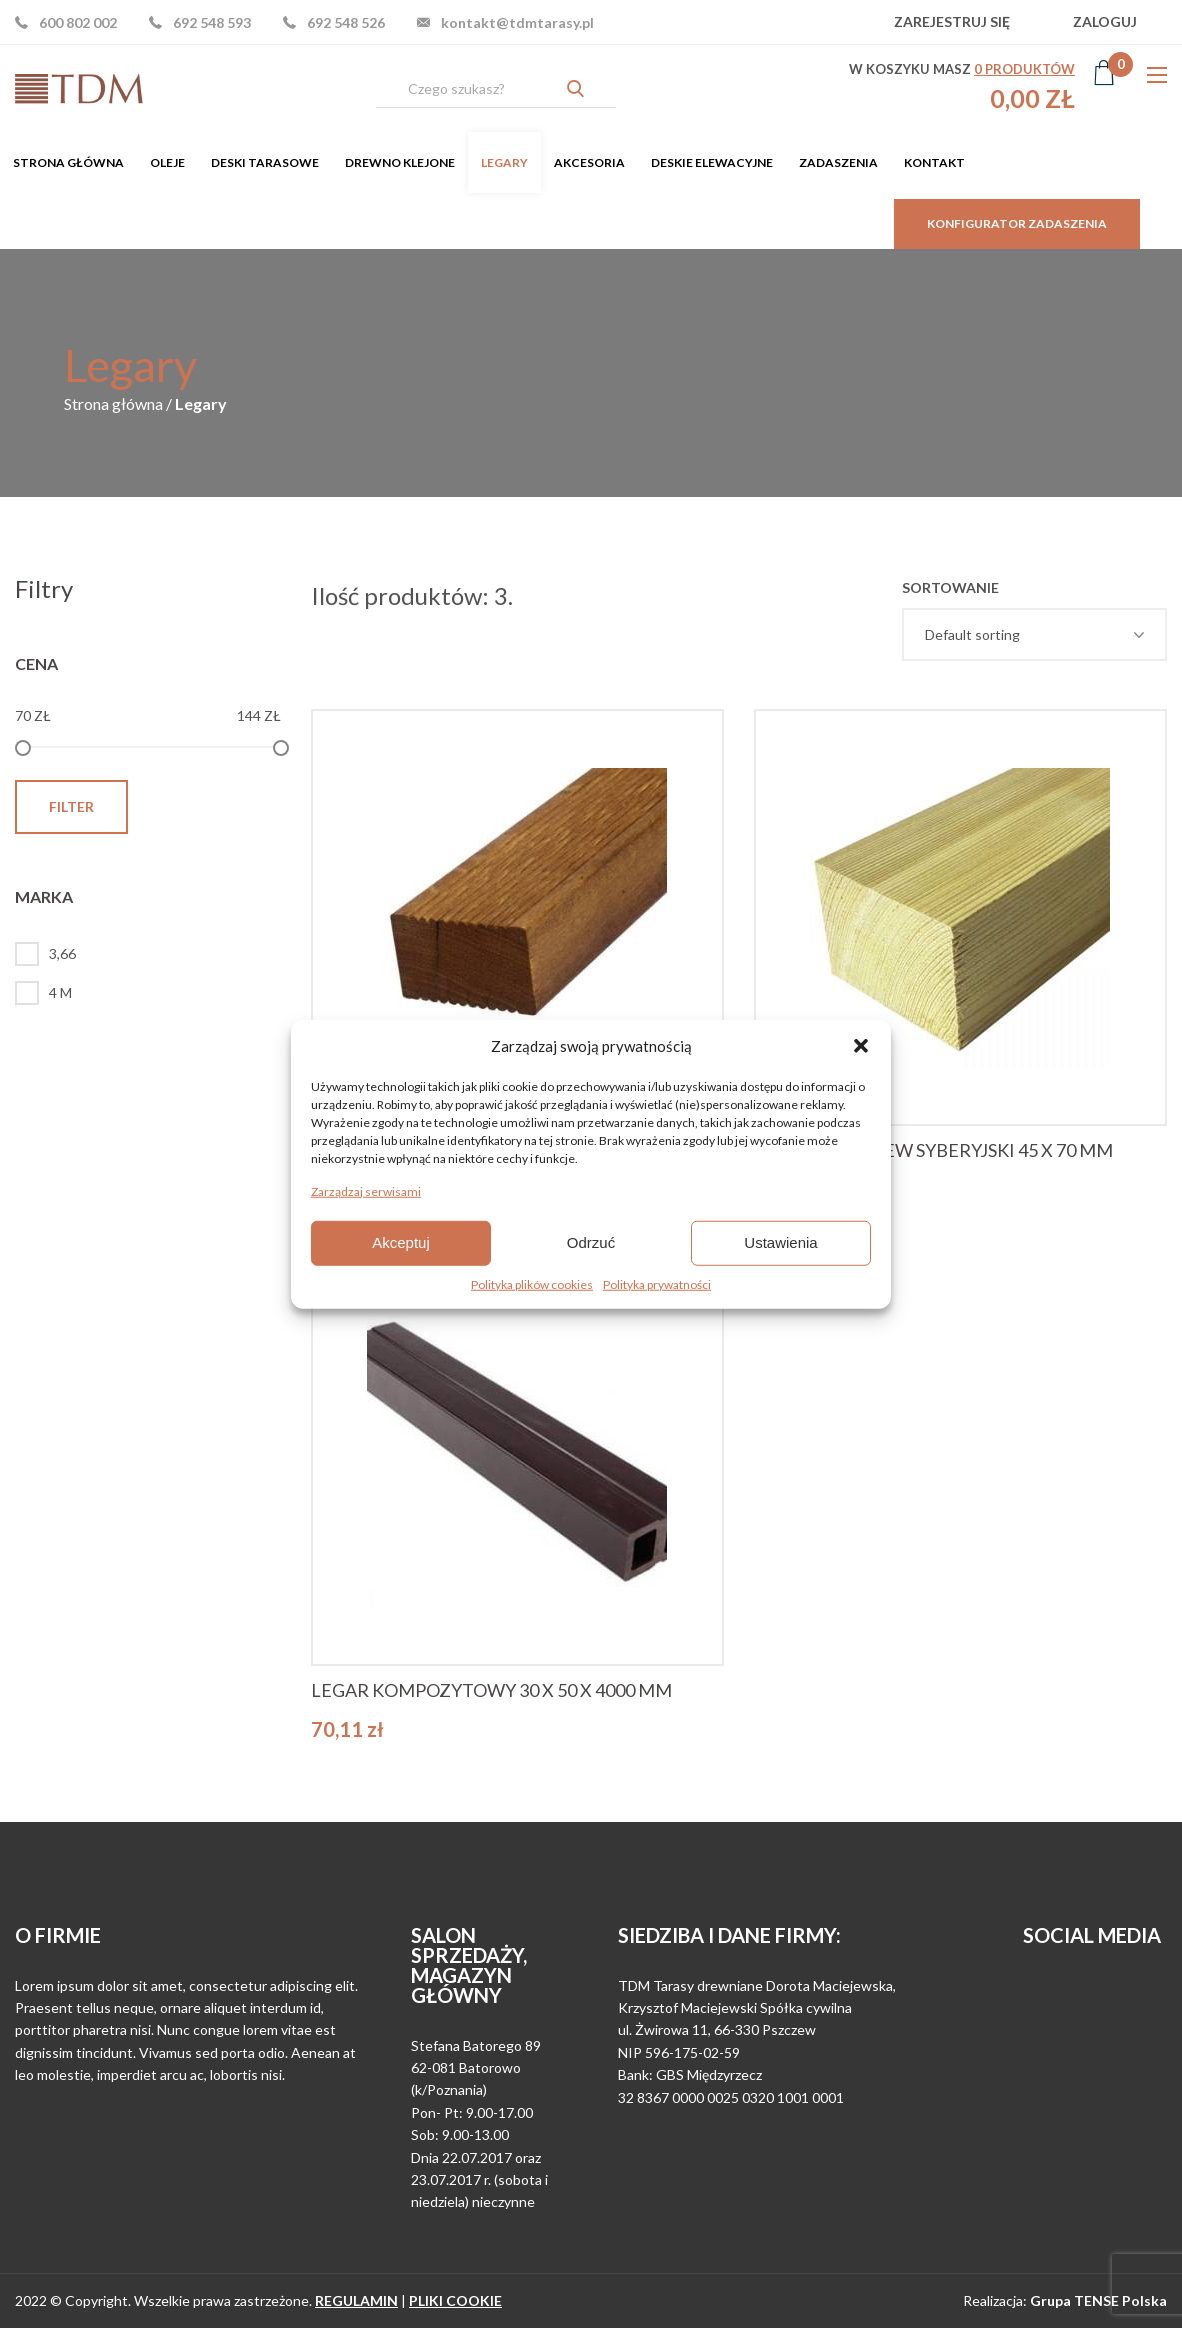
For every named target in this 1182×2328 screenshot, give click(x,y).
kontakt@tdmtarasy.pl (517, 23)
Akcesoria (589, 162)
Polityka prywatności (657, 1283)
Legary (504, 162)
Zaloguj (1105, 21)
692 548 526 (346, 23)
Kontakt (934, 162)
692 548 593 (212, 23)
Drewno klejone (400, 162)
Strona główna (68, 162)
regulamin (356, 2300)
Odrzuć (591, 1242)
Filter (71, 806)
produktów (1024, 69)
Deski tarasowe (265, 162)
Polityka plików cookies (532, 1283)
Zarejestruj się (952, 21)
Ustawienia (780, 1242)
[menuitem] (68, 162)
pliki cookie (455, 2300)
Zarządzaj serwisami (366, 1190)
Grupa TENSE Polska (1098, 2300)
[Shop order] (1034, 634)
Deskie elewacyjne (712, 162)
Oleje (167, 162)
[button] (861, 1046)
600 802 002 (78, 23)
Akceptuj (401, 1242)
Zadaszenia (838, 162)
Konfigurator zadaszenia (1017, 223)
